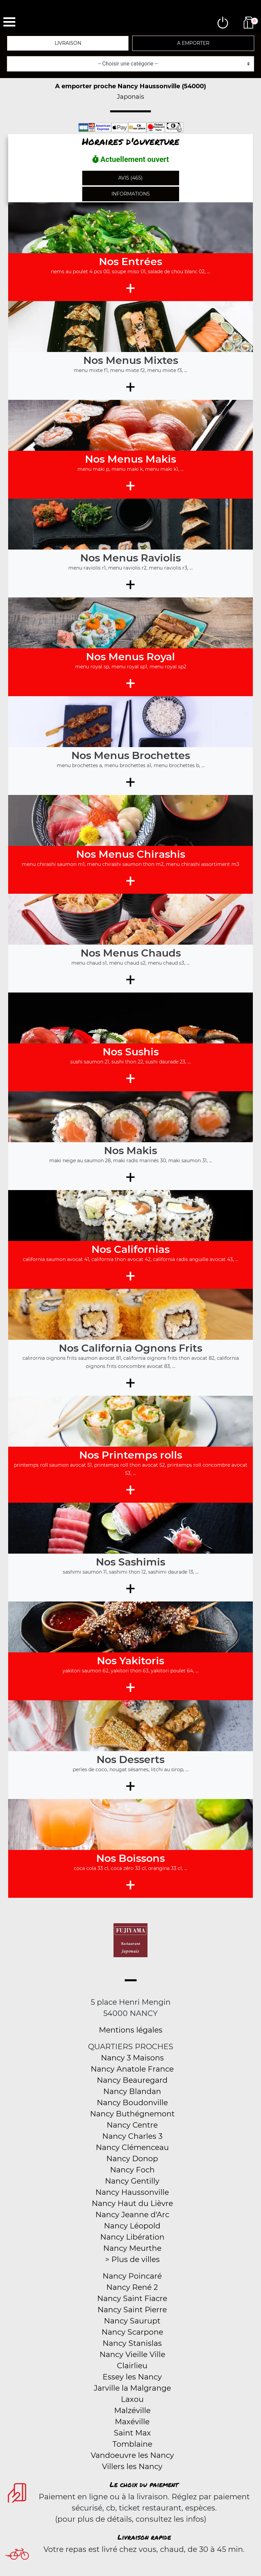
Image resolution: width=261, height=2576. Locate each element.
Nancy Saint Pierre (132, 2309)
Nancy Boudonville (132, 2102)
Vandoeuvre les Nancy (132, 2455)
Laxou (132, 2399)
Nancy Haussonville (132, 2192)
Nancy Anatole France (132, 2069)
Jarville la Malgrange (132, 2388)
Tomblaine (132, 2444)
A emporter (193, 43)
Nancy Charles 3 (132, 2136)
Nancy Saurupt (132, 2320)
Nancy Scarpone (132, 2332)
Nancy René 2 (132, 2287)
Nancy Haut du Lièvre (132, 2203)
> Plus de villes (132, 2259)
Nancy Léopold (132, 2225)
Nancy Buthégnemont (132, 2113)
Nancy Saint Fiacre (132, 2298)
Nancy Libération (132, 2237)
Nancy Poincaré (132, 2276)
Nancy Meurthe (132, 2248)
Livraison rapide (144, 2537)
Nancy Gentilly (132, 2181)
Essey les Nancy (132, 2377)
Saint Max (132, 2433)
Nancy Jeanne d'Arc (132, 2214)
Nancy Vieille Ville (132, 2354)
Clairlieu (132, 2365)
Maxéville (132, 2421)
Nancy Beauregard (132, 2080)
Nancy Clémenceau (132, 2147)
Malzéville (132, 2410)
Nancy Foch (132, 2169)
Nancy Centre (132, 2125)
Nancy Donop (132, 2158)
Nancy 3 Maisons (132, 2057)
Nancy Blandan (132, 2091)
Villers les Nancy (132, 2466)
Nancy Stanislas (132, 2343)
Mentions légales (130, 2030)
